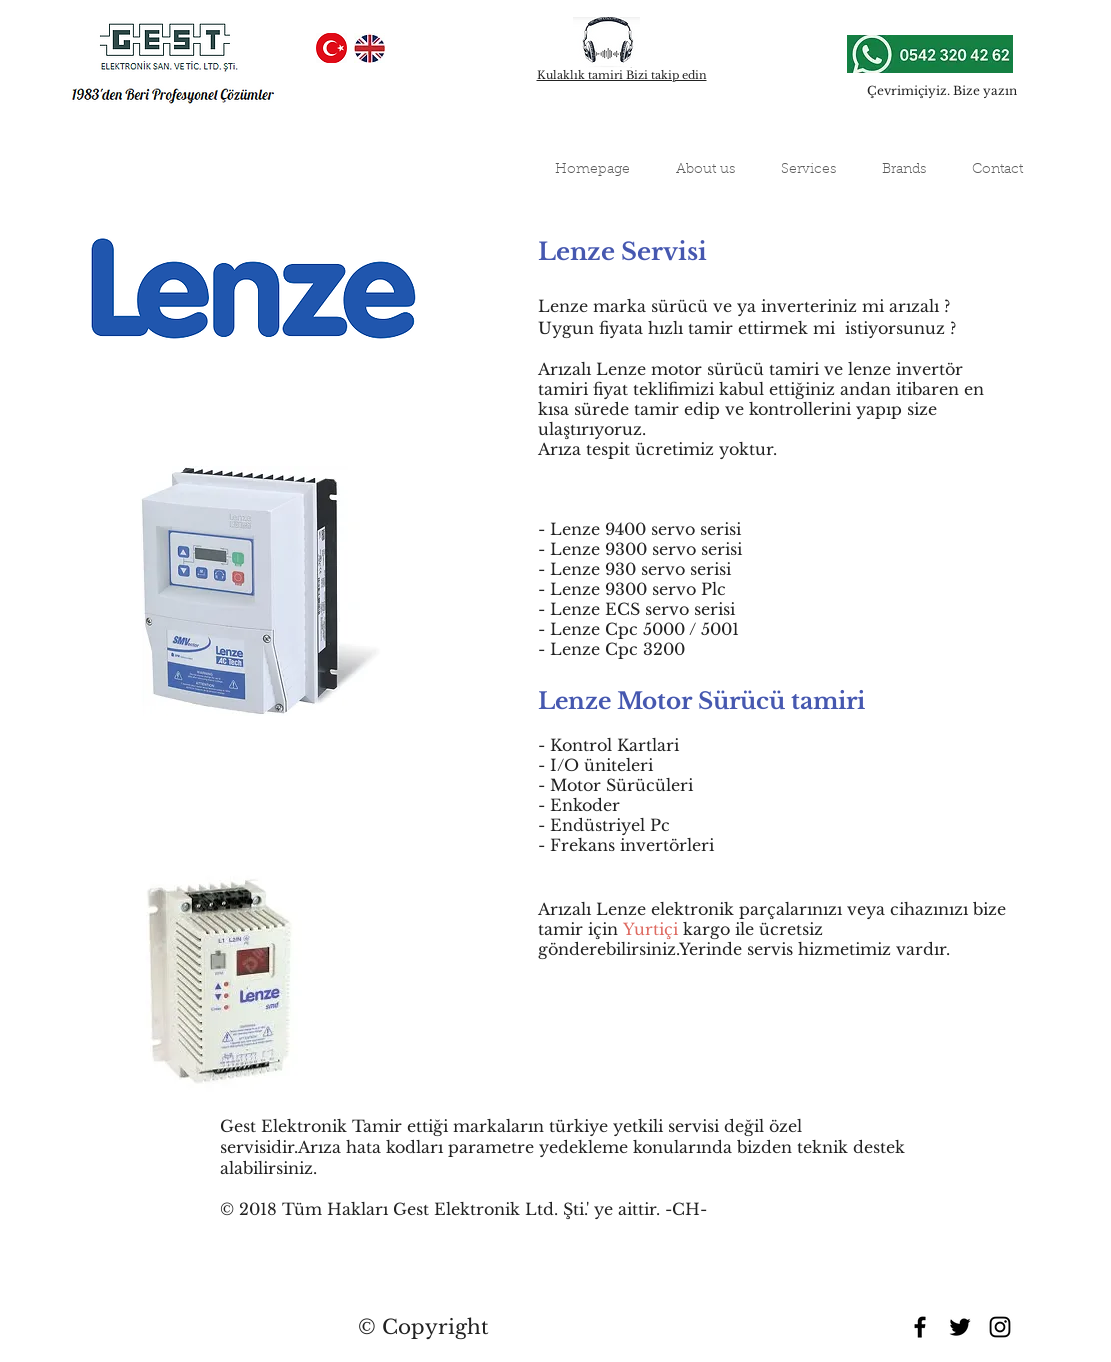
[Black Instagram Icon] (1000, 1327)
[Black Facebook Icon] (920, 1327)
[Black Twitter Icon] (960, 1327)
